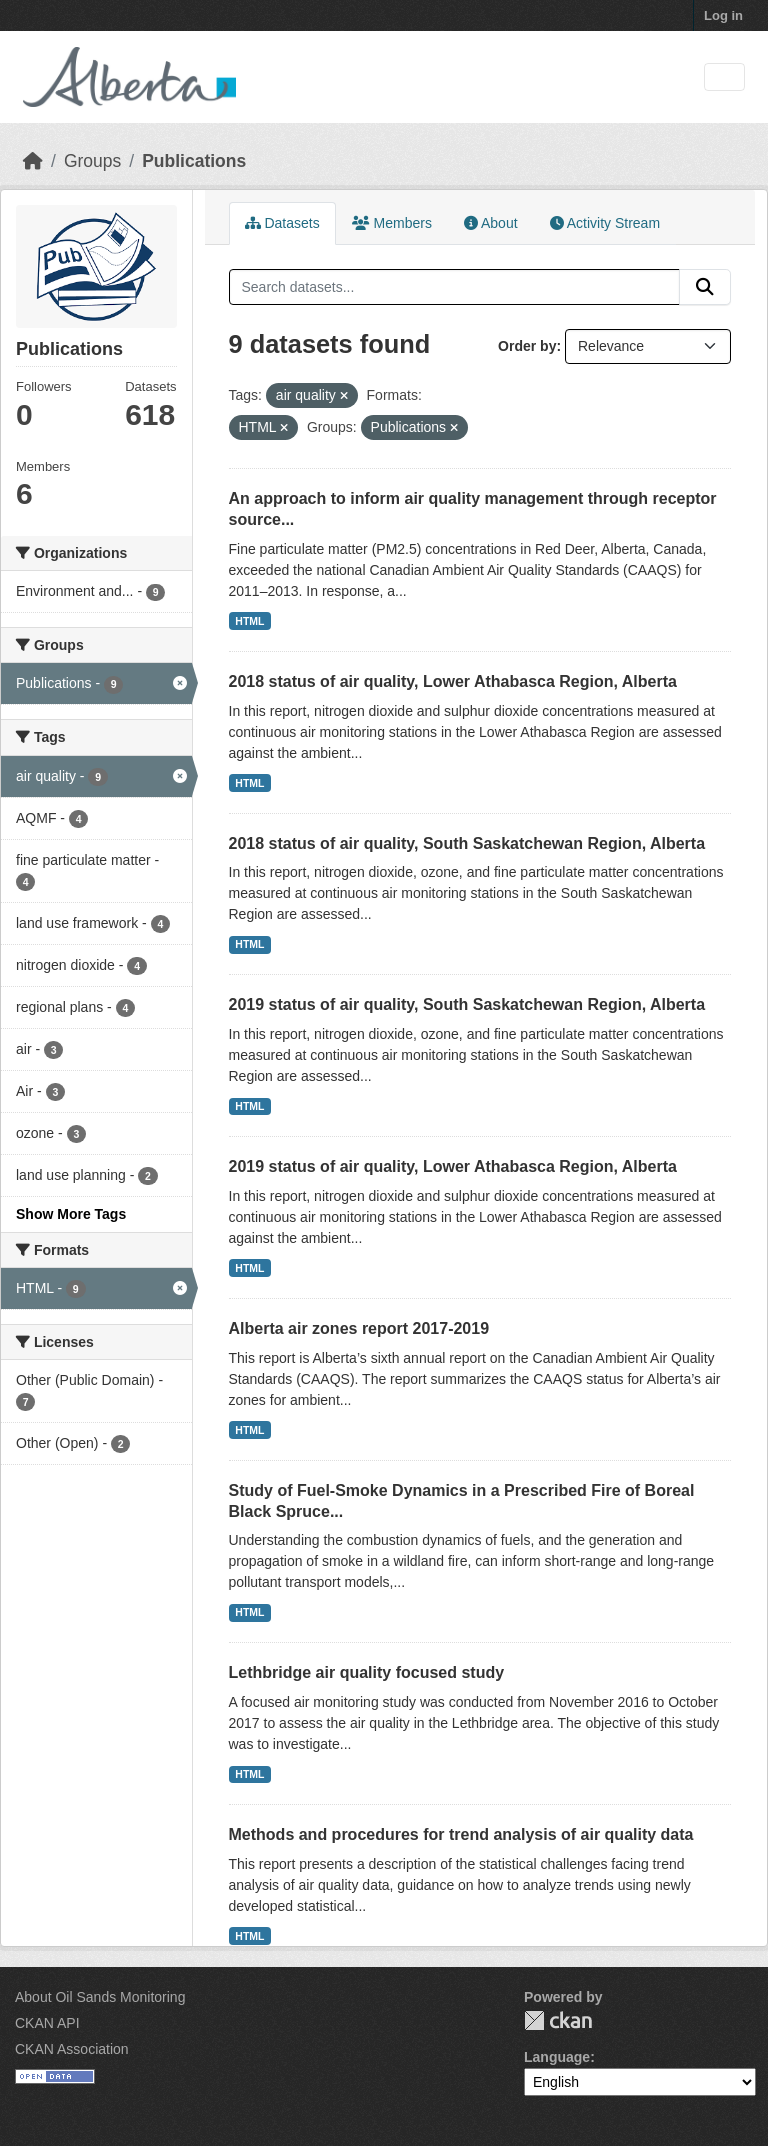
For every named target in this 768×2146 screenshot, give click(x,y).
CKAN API (47, 2023)
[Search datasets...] (455, 287)
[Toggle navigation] (724, 77)
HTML (249, 621)
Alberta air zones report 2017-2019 (359, 1328)
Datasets (282, 223)
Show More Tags (71, 1214)
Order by (527, 346)
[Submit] (705, 287)
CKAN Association (72, 2049)
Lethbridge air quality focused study (367, 1672)
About (491, 223)
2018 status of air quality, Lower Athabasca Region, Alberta (453, 681)
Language (557, 2057)
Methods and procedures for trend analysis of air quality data (461, 1834)
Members (392, 223)
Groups (92, 161)
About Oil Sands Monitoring (100, 1997)
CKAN (558, 2020)
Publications (194, 161)
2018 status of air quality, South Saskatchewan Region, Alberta (467, 843)
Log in (723, 15)
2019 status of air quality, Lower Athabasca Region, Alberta (453, 1166)
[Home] (33, 161)
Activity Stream (605, 223)
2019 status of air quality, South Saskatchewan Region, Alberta (467, 1004)
